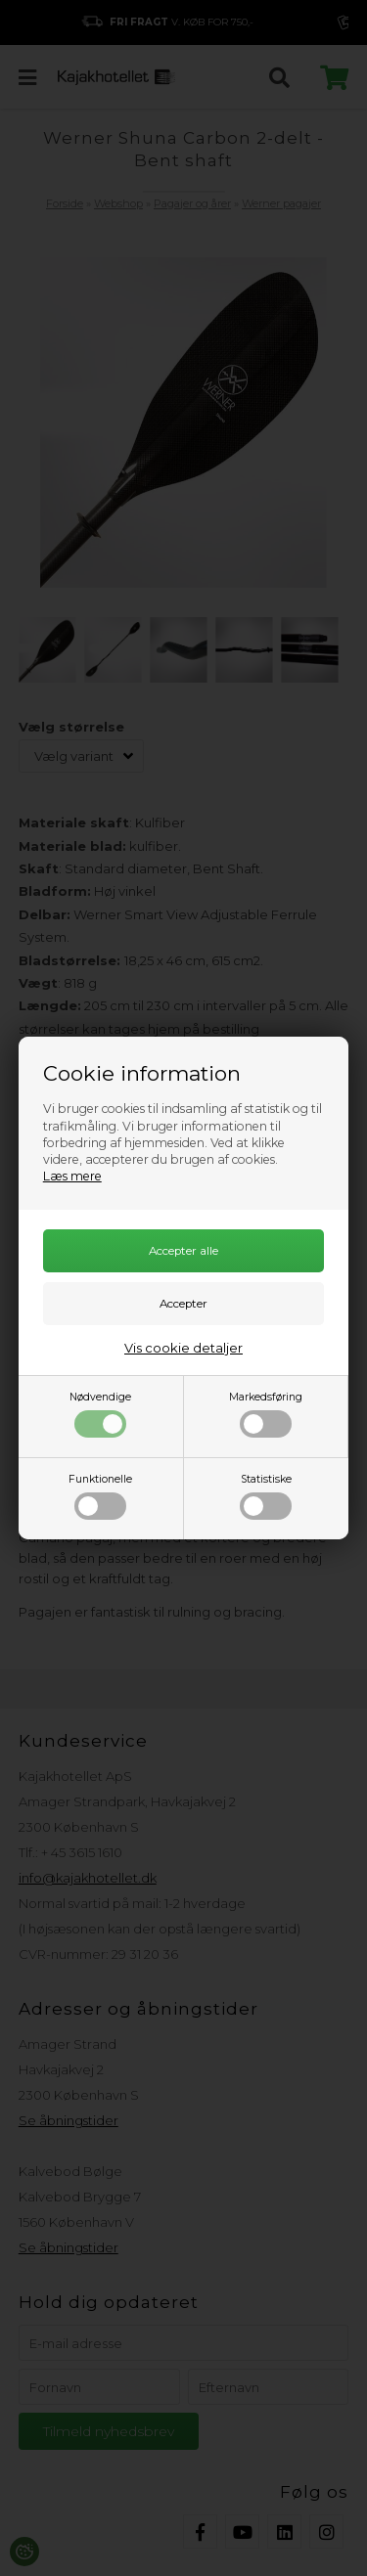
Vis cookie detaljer (183, 1347)
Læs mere (72, 1176)
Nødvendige (100, 1414)
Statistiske (266, 1496)
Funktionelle (100, 1496)
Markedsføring (265, 1414)
